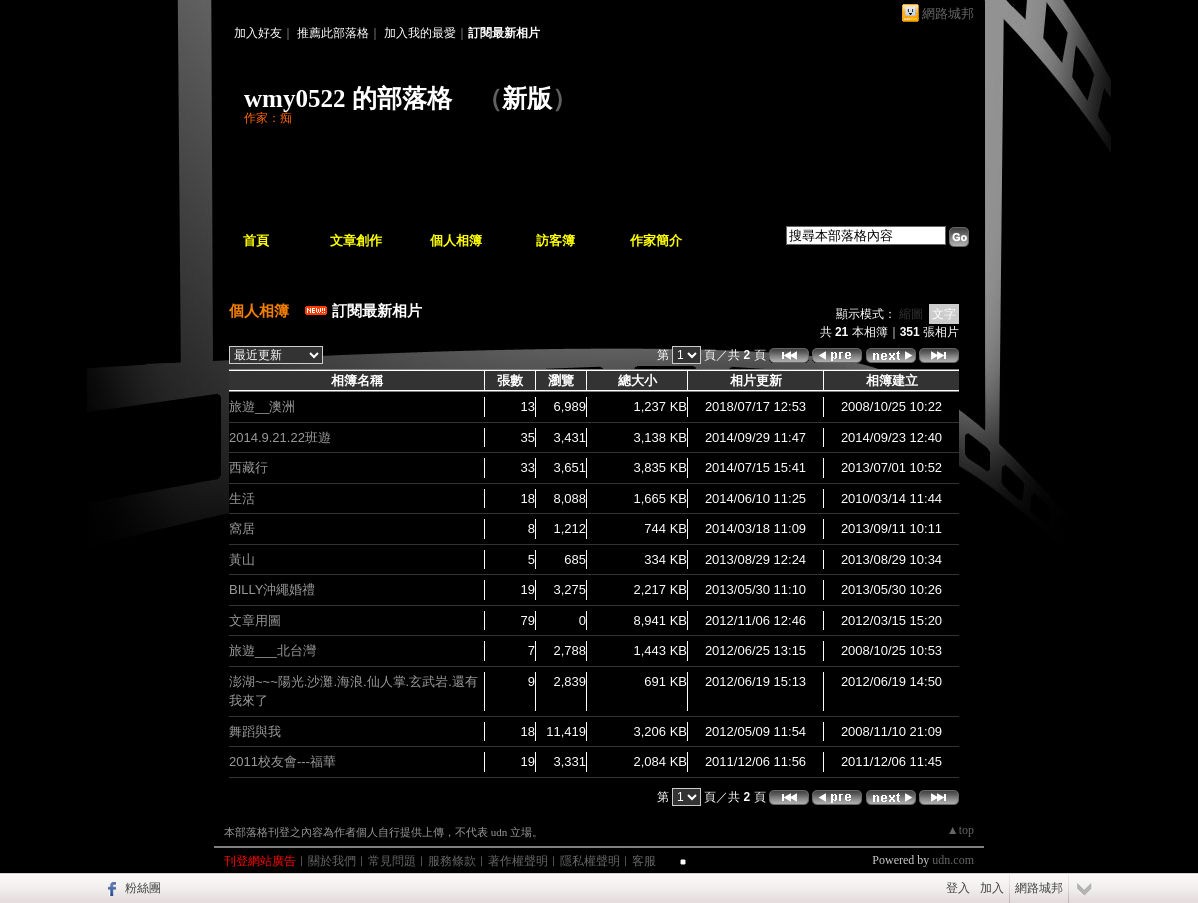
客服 (644, 861)
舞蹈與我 (255, 731)
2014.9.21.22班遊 (280, 437)
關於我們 (332, 861)
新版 (527, 98)
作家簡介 (656, 240)
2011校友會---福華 (282, 761)
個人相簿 (456, 240)
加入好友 (258, 33)
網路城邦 (948, 13)
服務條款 (452, 861)
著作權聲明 (518, 861)
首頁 (256, 240)
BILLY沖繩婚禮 (272, 589)
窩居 (242, 528)
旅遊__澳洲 (262, 406)
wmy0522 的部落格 (348, 98)
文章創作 (356, 240)
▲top (960, 830)
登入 (958, 888)
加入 (992, 888)
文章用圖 (255, 620)
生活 (242, 498)
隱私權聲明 (590, 861)
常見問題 (392, 861)
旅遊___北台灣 (272, 650)
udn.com (953, 860)
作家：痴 (268, 118)
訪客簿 (555, 240)
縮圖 (911, 314)
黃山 (242, 559)
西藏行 (248, 467)
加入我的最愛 (420, 33)
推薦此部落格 (333, 33)
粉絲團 (143, 888)
